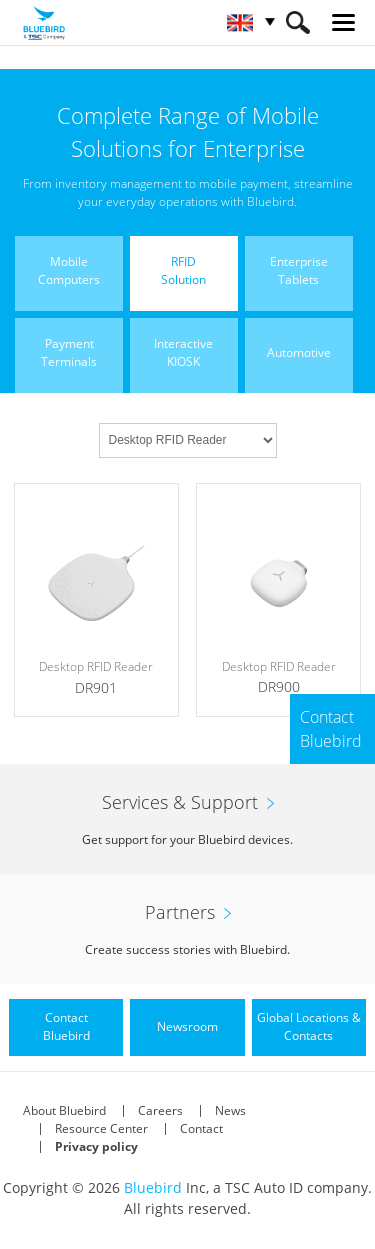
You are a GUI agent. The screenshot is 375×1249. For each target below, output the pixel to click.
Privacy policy (96, 1146)
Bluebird (153, 1187)
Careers (160, 1110)
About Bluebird (64, 1110)
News (230, 1110)
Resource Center (101, 1128)
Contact (201, 1128)
